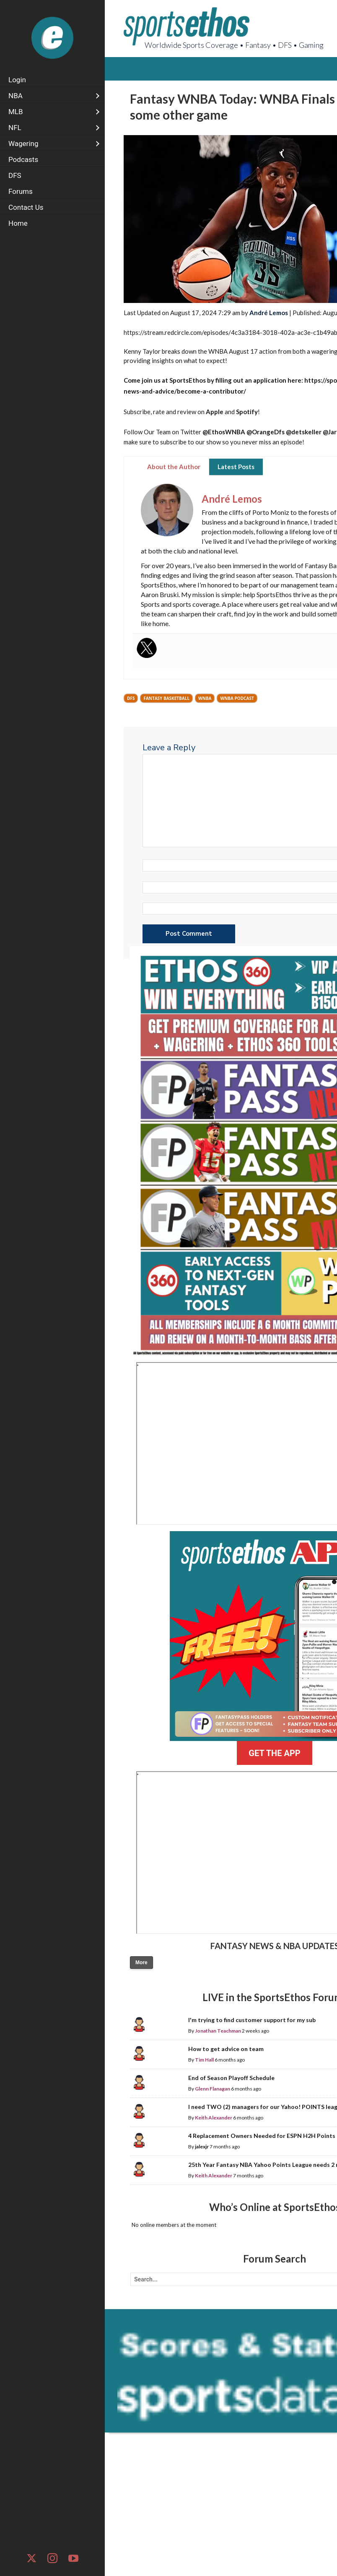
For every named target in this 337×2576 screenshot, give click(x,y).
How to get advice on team (226, 2048)
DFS (131, 698)
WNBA (204, 698)
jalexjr (202, 2146)
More (141, 1962)
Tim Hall (204, 2060)
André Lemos (268, 312)
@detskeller (303, 432)
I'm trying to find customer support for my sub (252, 2019)
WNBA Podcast (237, 698)
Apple (214, 411)
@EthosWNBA (223, 432)
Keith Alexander (213, 2117)
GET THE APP (274, 1753)
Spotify (247, 411)
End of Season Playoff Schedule (231, 2077)
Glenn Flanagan (212, 2088)
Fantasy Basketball (166, 698)
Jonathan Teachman (218, 2031)
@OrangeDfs (265, 432)
